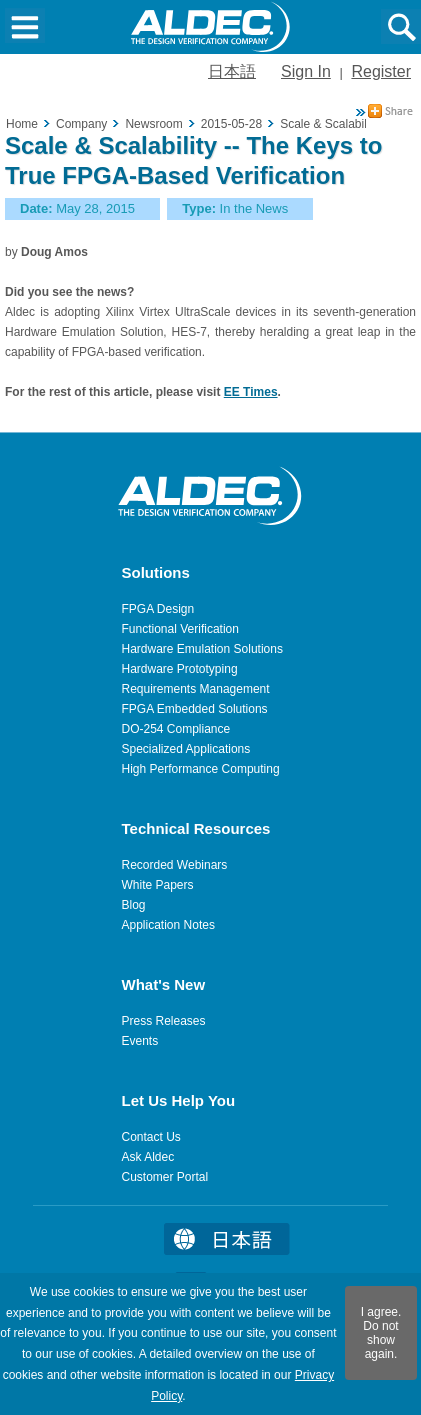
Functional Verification (180, 629)
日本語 (232, 71)
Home (22, 124)
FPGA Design (158, 609)
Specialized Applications (186, 749)
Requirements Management (196, 689)
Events (140, 1041)
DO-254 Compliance (176, 729)
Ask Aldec (148, 1157)
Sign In (306, 71)
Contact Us (151, 1137)
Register (381, 71)
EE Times (251, 392)
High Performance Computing (201, 769)
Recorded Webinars (175, 865)
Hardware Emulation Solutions (202, 649)
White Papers (158, 885)
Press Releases (164, 1021)
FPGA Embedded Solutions (195, 709)
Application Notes (168, 925)
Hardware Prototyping (180, 669)
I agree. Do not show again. (381, 1333)
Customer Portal (165, 1177)
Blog (134, 905)
